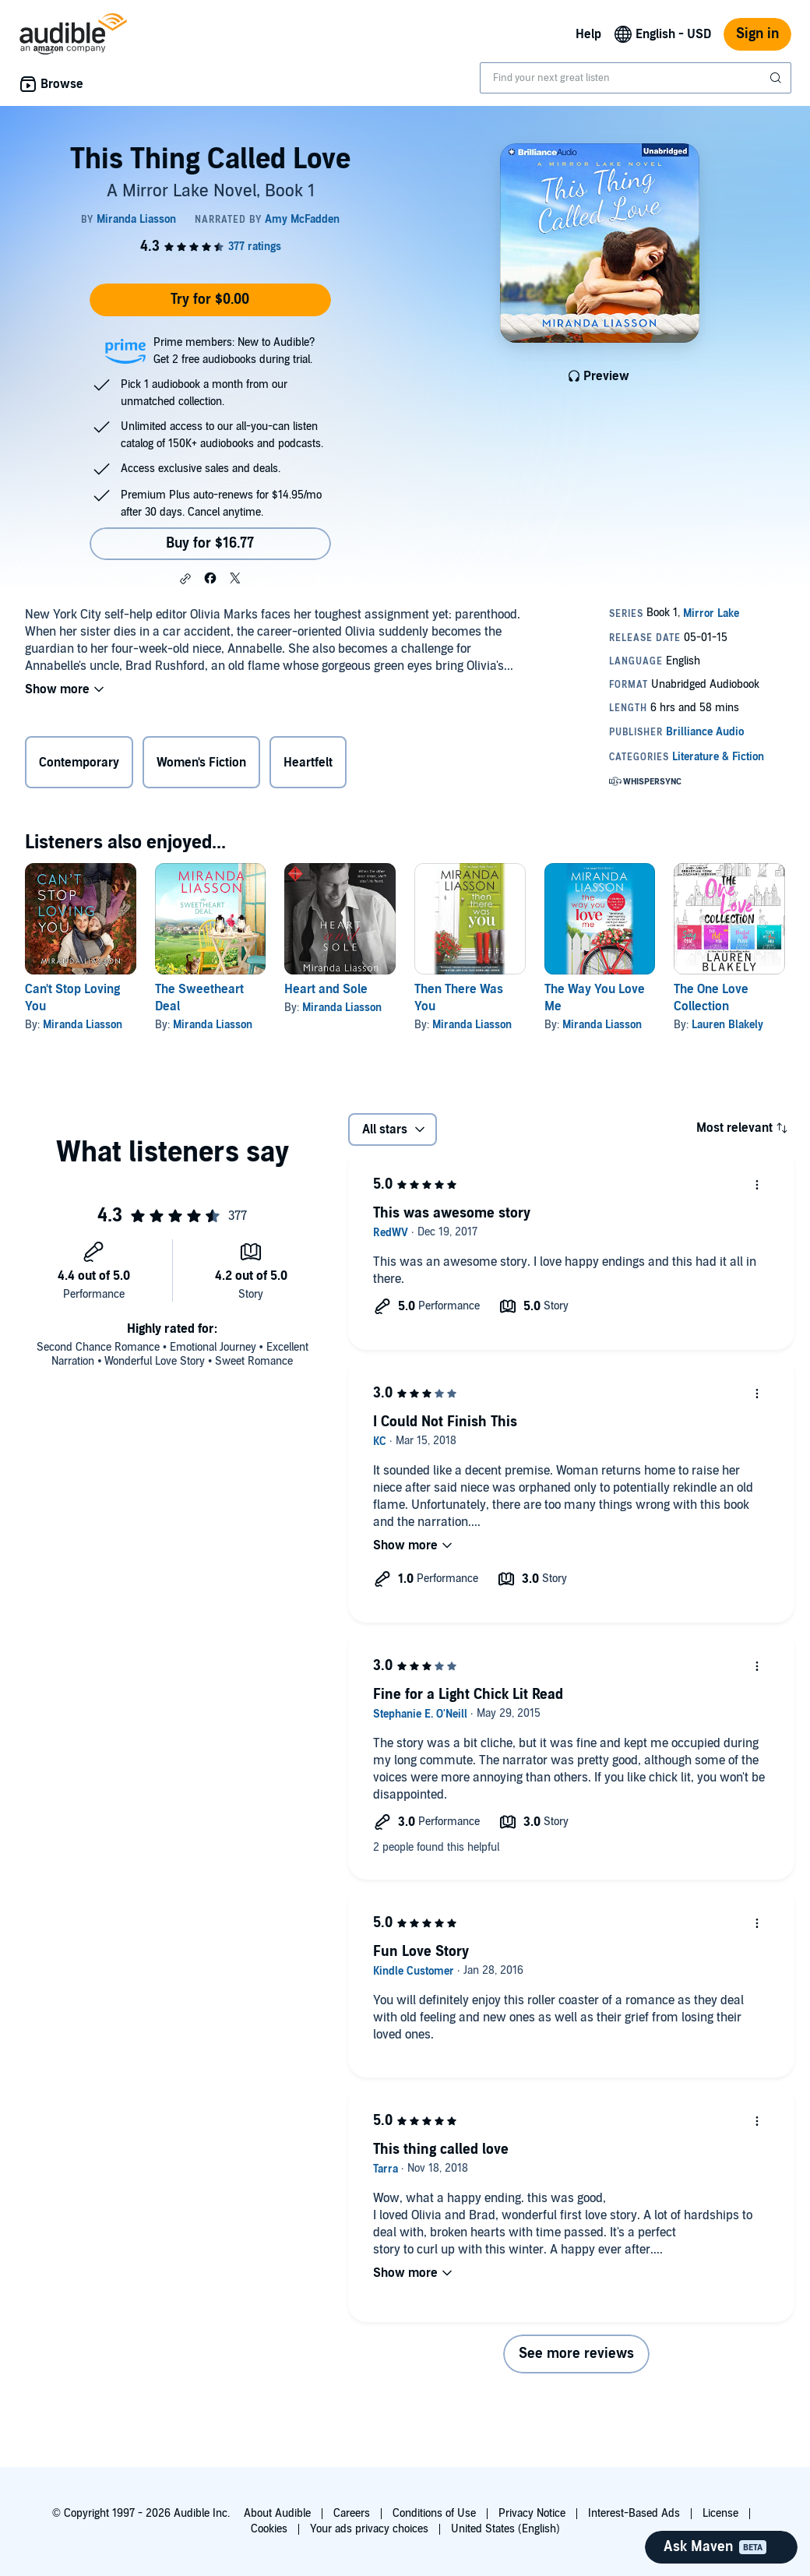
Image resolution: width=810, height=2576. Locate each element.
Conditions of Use (434, 2513)
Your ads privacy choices (369, 2528)
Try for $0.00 (210, 299)
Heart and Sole (326, 989)
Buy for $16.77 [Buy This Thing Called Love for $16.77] (210, 543)
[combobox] (635, 77)
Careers (351, 2513)
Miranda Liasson (82, 1024)
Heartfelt (308, 762)
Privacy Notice (531, 2513)
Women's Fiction (201, 762)
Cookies (269, 2528)
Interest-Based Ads (634, 2513)
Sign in (757, 34)
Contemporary (79, 762)
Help (588, 34)
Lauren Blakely (727, 1024)
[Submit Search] (777, 77)
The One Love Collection (711, 997)
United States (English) (505, 2528)
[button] (185, 579)
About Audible (277, 2513)
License (720, 2513)
